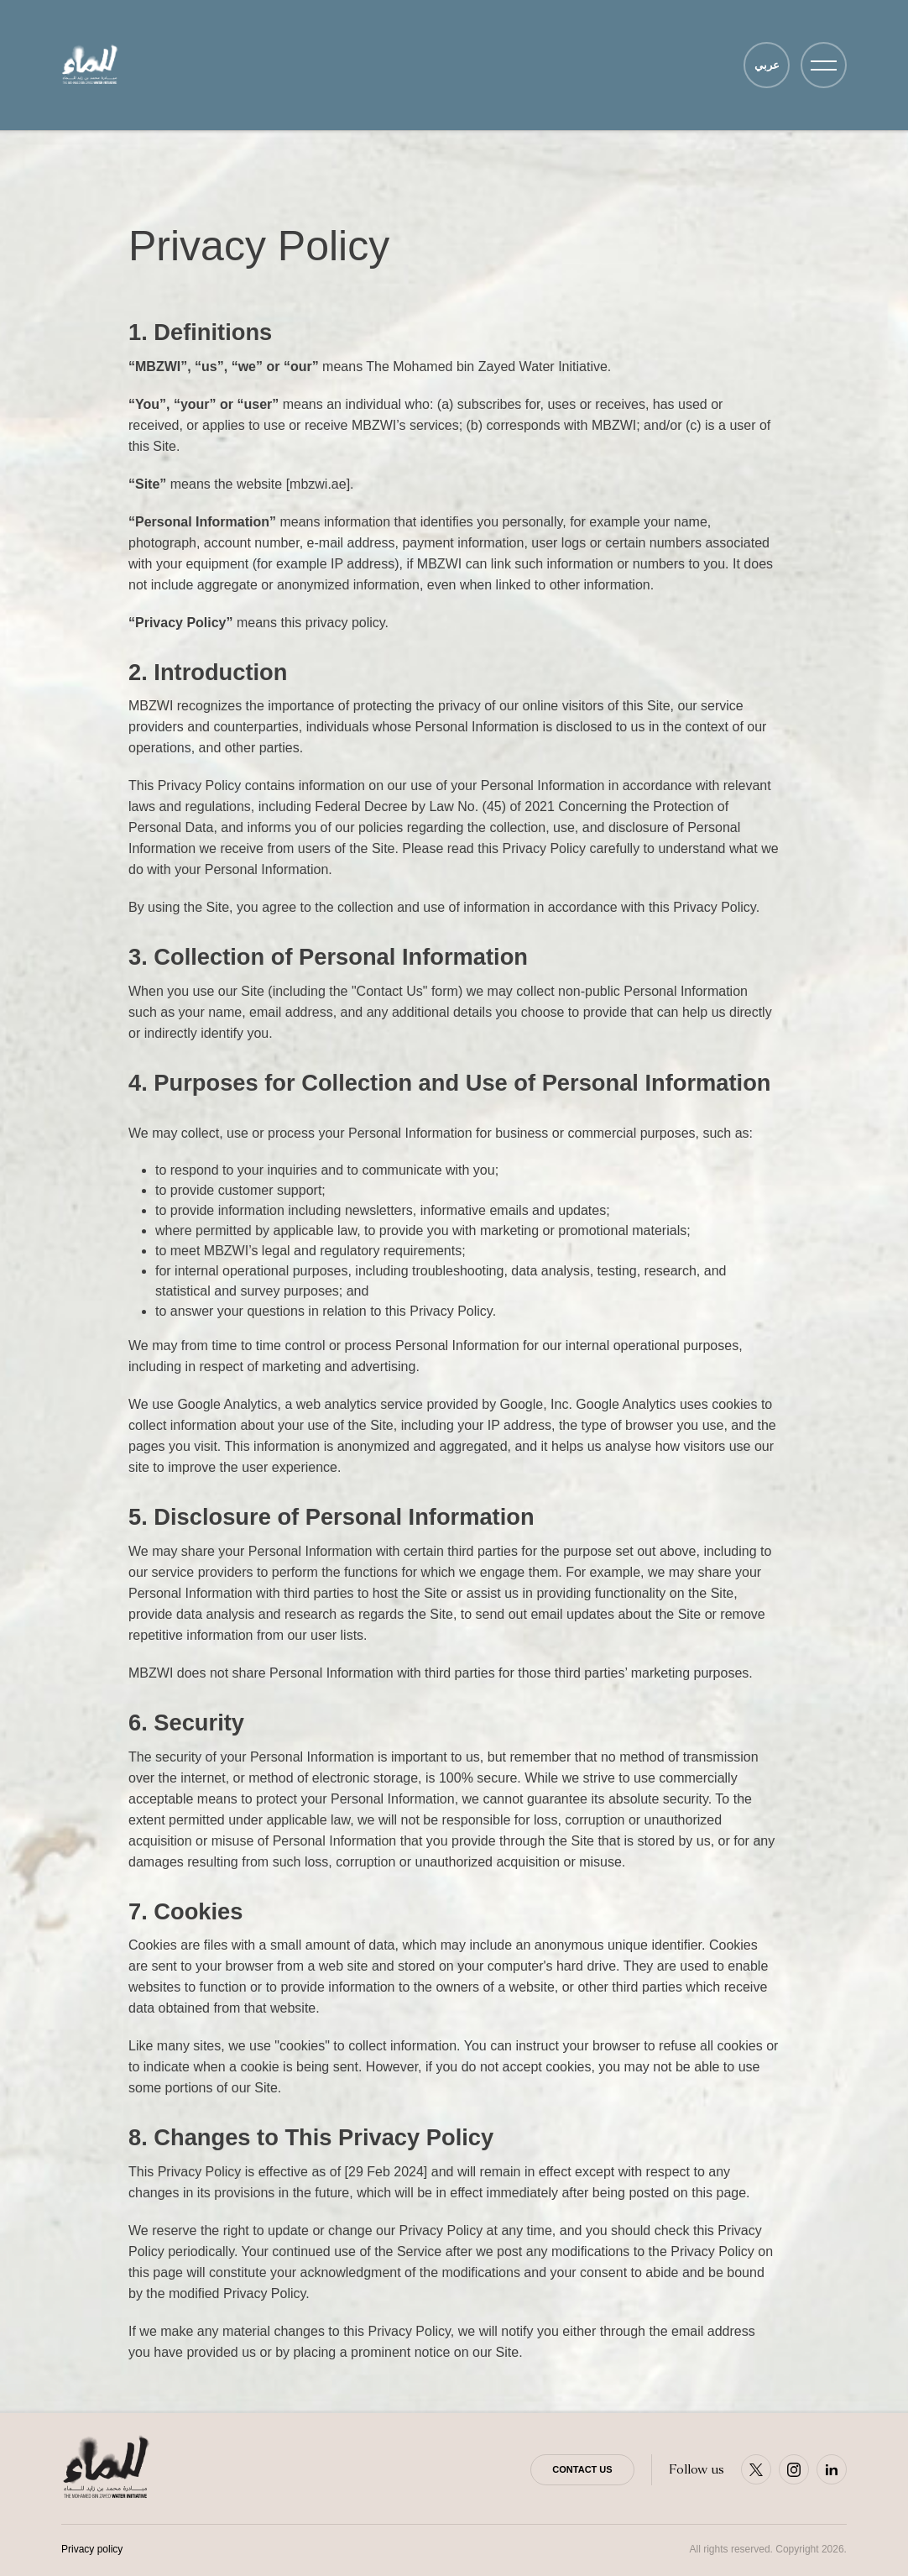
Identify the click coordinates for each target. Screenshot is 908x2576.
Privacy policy (92, 2549)
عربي (767, 65)
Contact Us (582, 2469)
